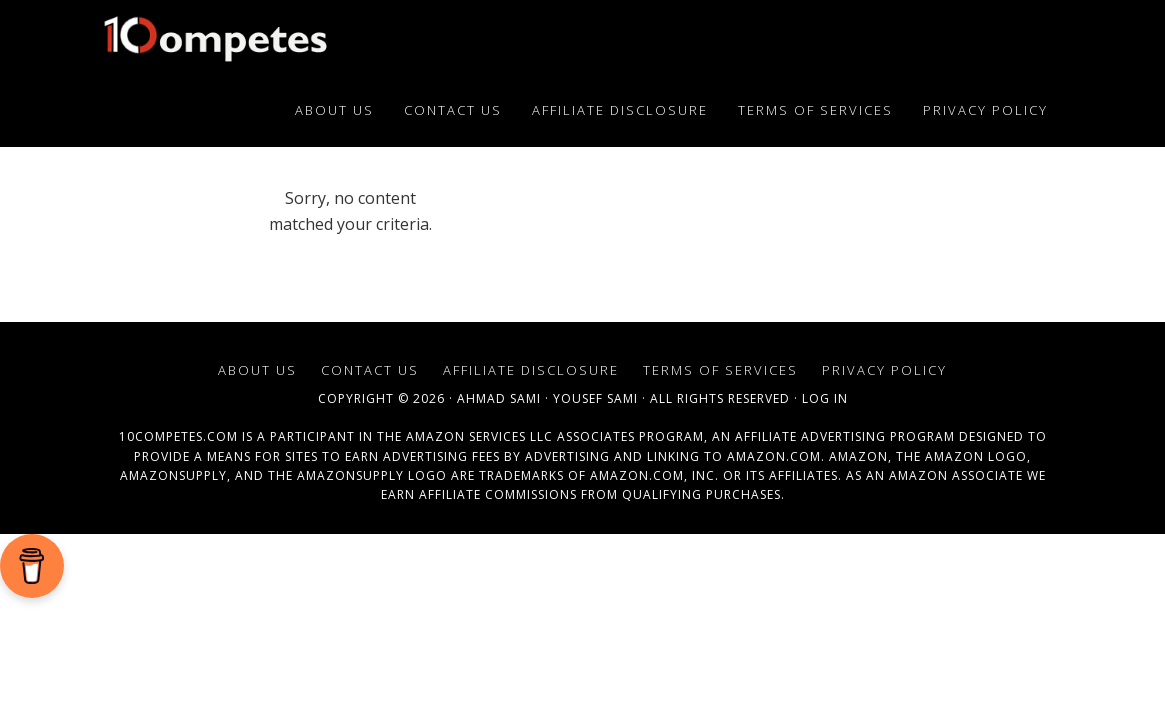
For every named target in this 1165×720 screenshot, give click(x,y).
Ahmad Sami (499, 398)
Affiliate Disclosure (531, 370)
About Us (257, 370)
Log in (825, 398)
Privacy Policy (884, 370)
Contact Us (370, 370)
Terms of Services (720, 370)
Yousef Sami (595, 398)
